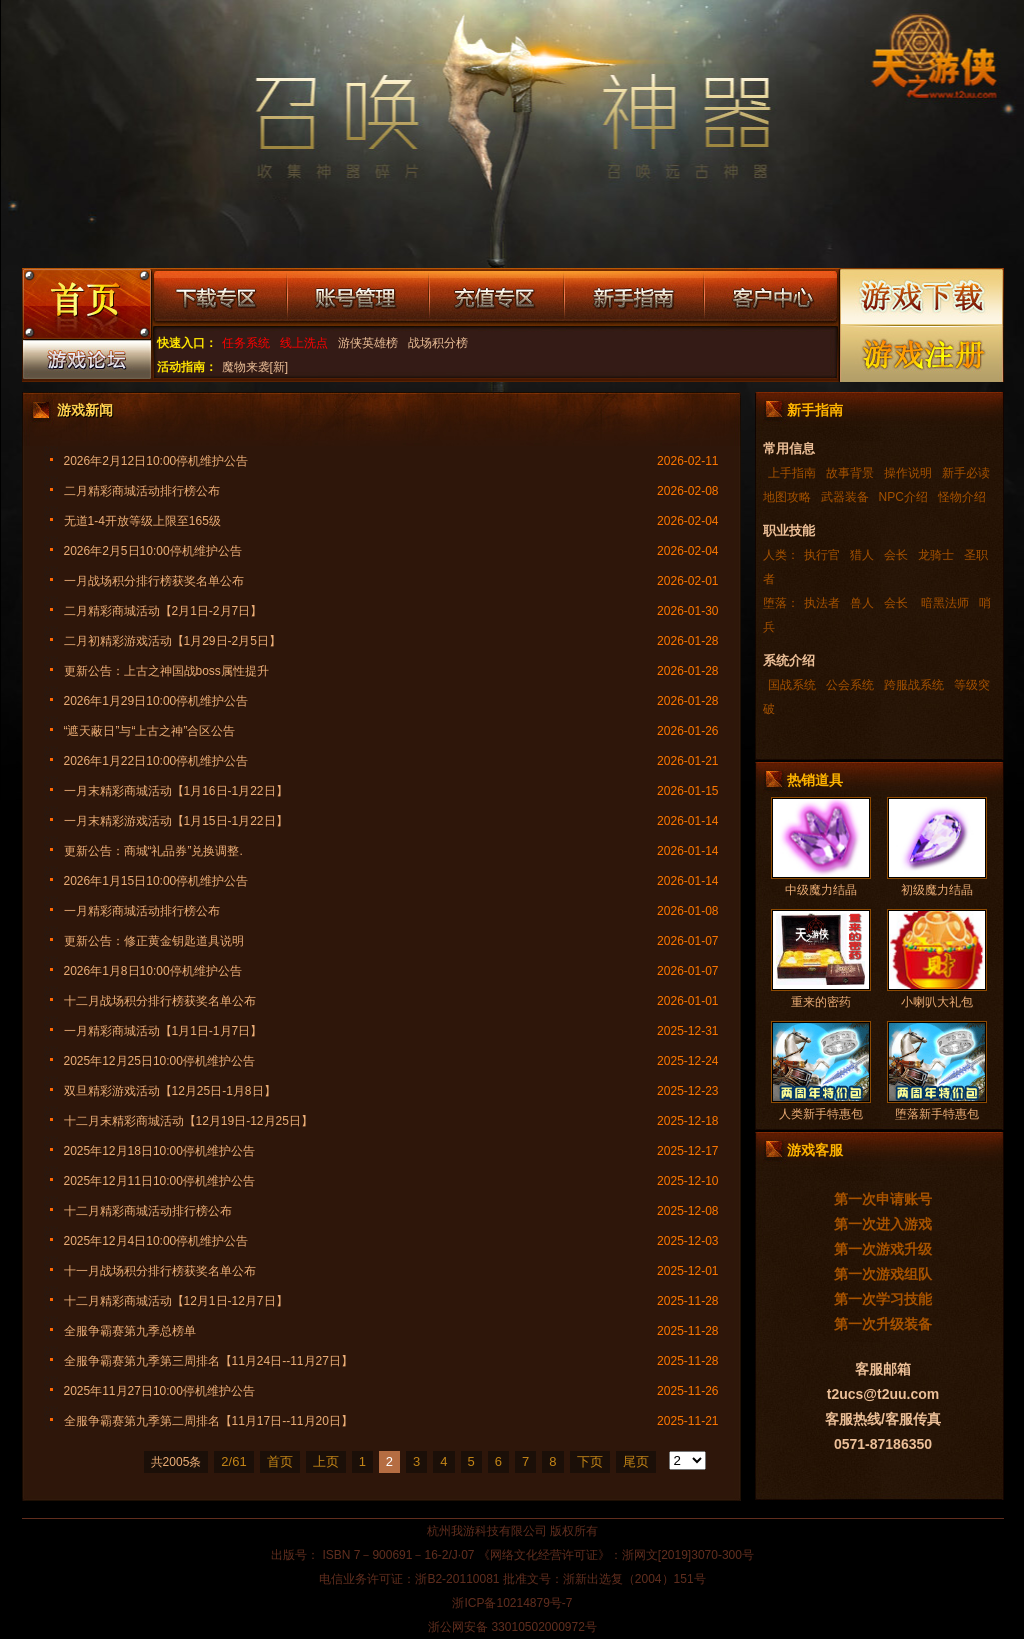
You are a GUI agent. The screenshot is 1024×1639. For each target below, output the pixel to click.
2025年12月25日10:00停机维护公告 (159, 1061)
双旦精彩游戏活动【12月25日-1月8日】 (170, 1091)
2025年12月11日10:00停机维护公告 (159, 1181)
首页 (280, 1461)
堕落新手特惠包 (937, 1114)
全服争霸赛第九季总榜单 (130, 1331)
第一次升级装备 (883, 1324)
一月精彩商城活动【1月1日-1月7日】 (163, 1031)
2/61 (233, 1461)
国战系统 (792, 685)
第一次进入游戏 (883, 1224)
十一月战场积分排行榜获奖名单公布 (160, 1271)
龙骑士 (936, 555)
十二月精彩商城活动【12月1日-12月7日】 (176, 1301)
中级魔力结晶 (821, 890)
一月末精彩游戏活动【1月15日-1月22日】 (176, 821)
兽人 (862, 603)
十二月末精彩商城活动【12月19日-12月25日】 (188, 1121)
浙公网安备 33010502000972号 (512, 1627)
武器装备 (845, 497)
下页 (590, 1461)
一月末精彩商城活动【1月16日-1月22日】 (176, 791)
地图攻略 (787, 497)
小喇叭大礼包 (937, 1002)
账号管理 (358, 298)
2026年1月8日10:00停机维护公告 (153, 971)
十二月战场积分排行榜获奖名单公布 (160, 1001)
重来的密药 (821, 1002)
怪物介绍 (962, 497)
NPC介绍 (903, 497)
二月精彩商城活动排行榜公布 (142, 491)
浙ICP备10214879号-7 (512, 1603)
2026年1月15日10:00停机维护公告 (156, 881)
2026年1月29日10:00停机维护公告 (156, 701)
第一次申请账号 (883, 1199)
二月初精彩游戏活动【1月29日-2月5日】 (172, 641)
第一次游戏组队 (883, 1274)
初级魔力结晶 (937, 890)
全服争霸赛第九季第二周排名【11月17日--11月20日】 (208, 1421)
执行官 (822, 555)
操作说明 (908, 473)
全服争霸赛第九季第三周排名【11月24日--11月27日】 (208, 1361)
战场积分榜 (438, 343)
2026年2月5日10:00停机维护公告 (153, 551)
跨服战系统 (914, 685)
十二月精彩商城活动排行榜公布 (148, 1211)
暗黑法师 (943, 603)
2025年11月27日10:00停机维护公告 (159, 1391)
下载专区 (219, 298)
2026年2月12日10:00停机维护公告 (156, 461)
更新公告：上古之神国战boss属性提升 (166, 671)
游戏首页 (86, 306)
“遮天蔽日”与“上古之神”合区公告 (150, 731)
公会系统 (850, 685)
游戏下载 (922, 296)
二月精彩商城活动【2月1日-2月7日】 (163, 611)
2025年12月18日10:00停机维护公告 (159, 1151)
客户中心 (770, 298)
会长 (896, 555)
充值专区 (496, 298)
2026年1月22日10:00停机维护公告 (156, 761)
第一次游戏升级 (883, 1249)
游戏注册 (922, 353)
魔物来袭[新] (255, 367)
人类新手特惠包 (821, 1114)
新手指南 (634, 298)
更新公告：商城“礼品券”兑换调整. (153, 851)
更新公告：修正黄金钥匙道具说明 (154, 941)
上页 (326, 1461)
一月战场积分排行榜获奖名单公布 (154, 581)
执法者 (822, 603)
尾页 (636, 1461)
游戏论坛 (86, 364)
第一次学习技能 (883, 1299)
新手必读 (966, 473)
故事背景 (850, 473)
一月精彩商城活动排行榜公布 (142, 911)
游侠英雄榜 (368, 343)
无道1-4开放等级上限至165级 (142, 521)
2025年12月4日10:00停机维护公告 (156, 1241)
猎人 (862, 555)
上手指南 (792, 473)
